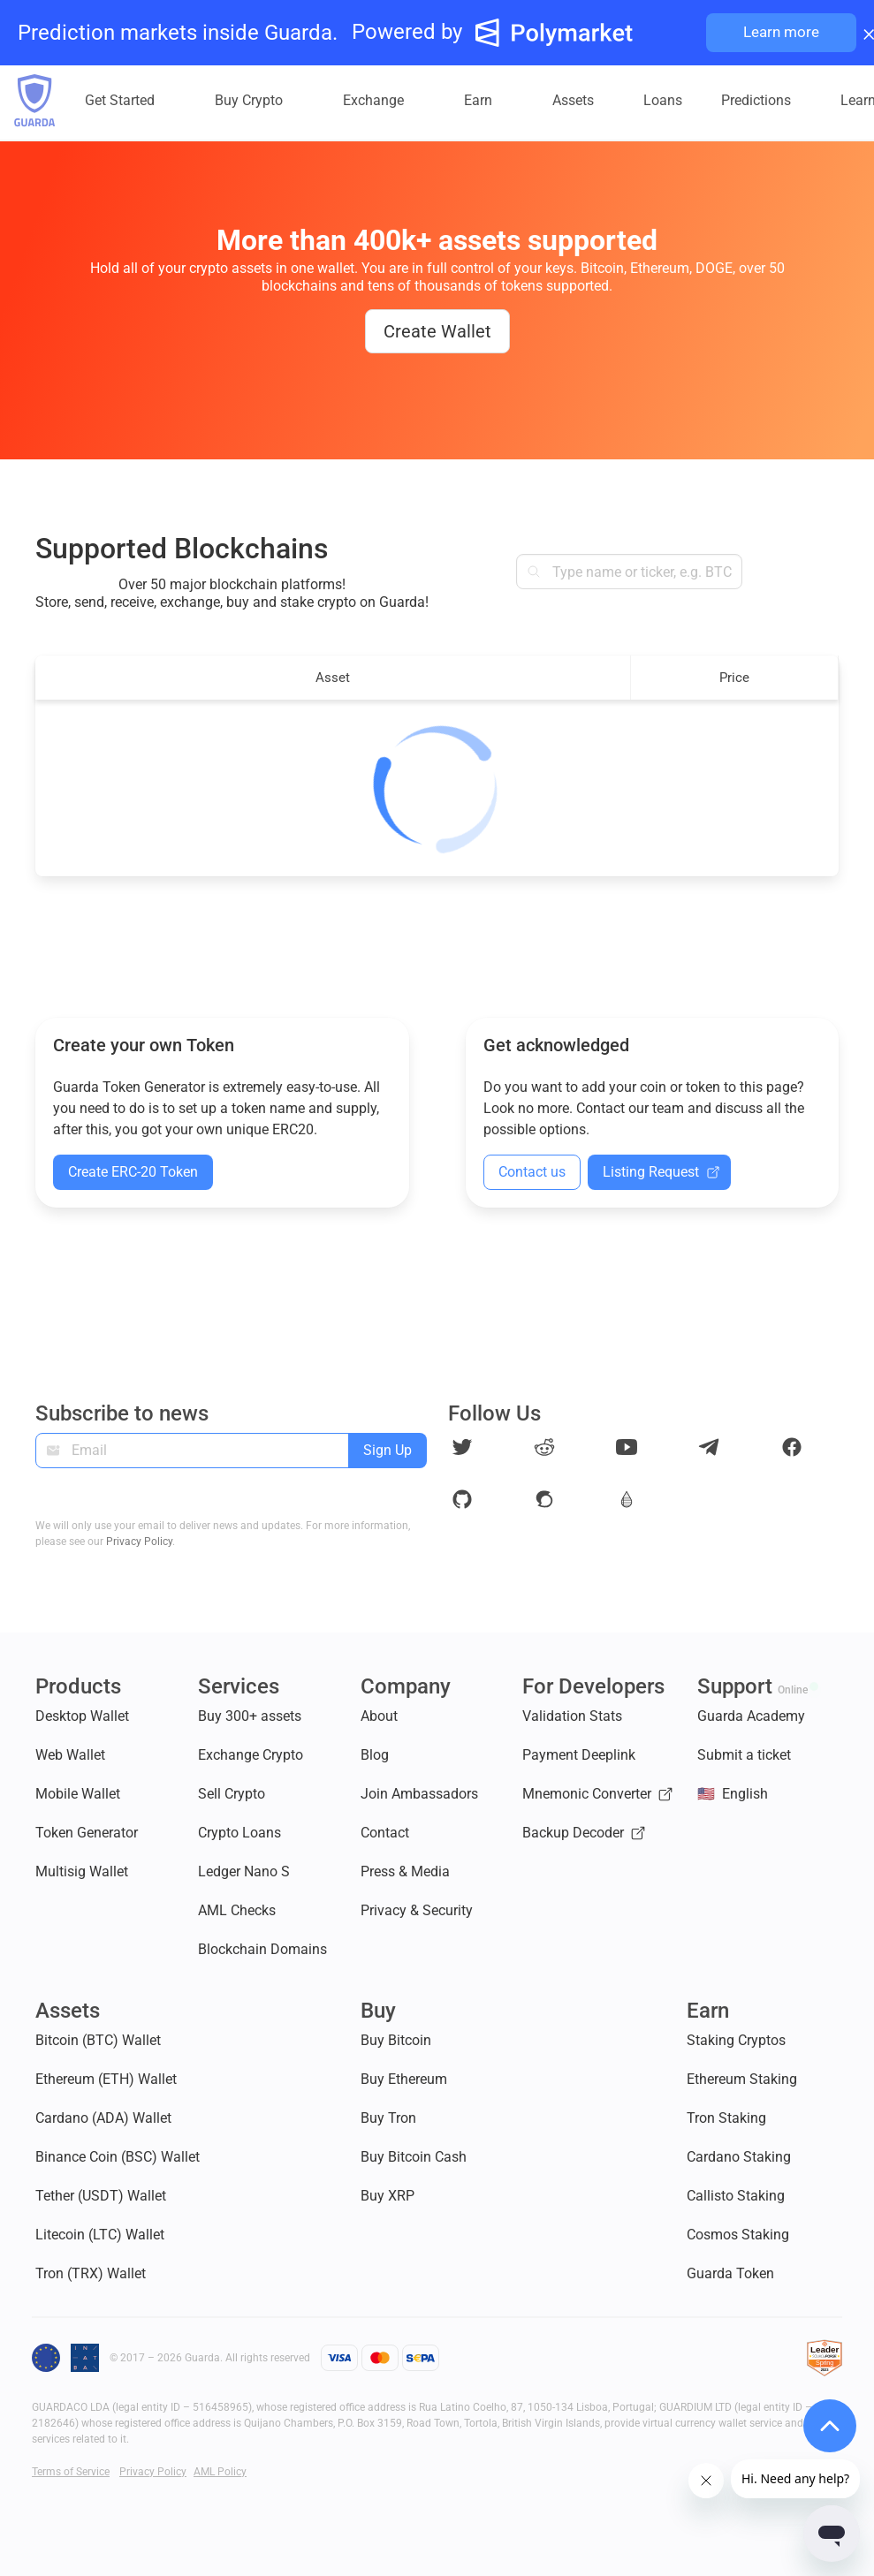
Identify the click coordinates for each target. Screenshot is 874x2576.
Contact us (532, 1171)
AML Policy (220, 2472)
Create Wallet (437, 331)
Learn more (781, 32)
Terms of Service (71, 2472)
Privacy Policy (139, 1541)
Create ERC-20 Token (133, 1171)
